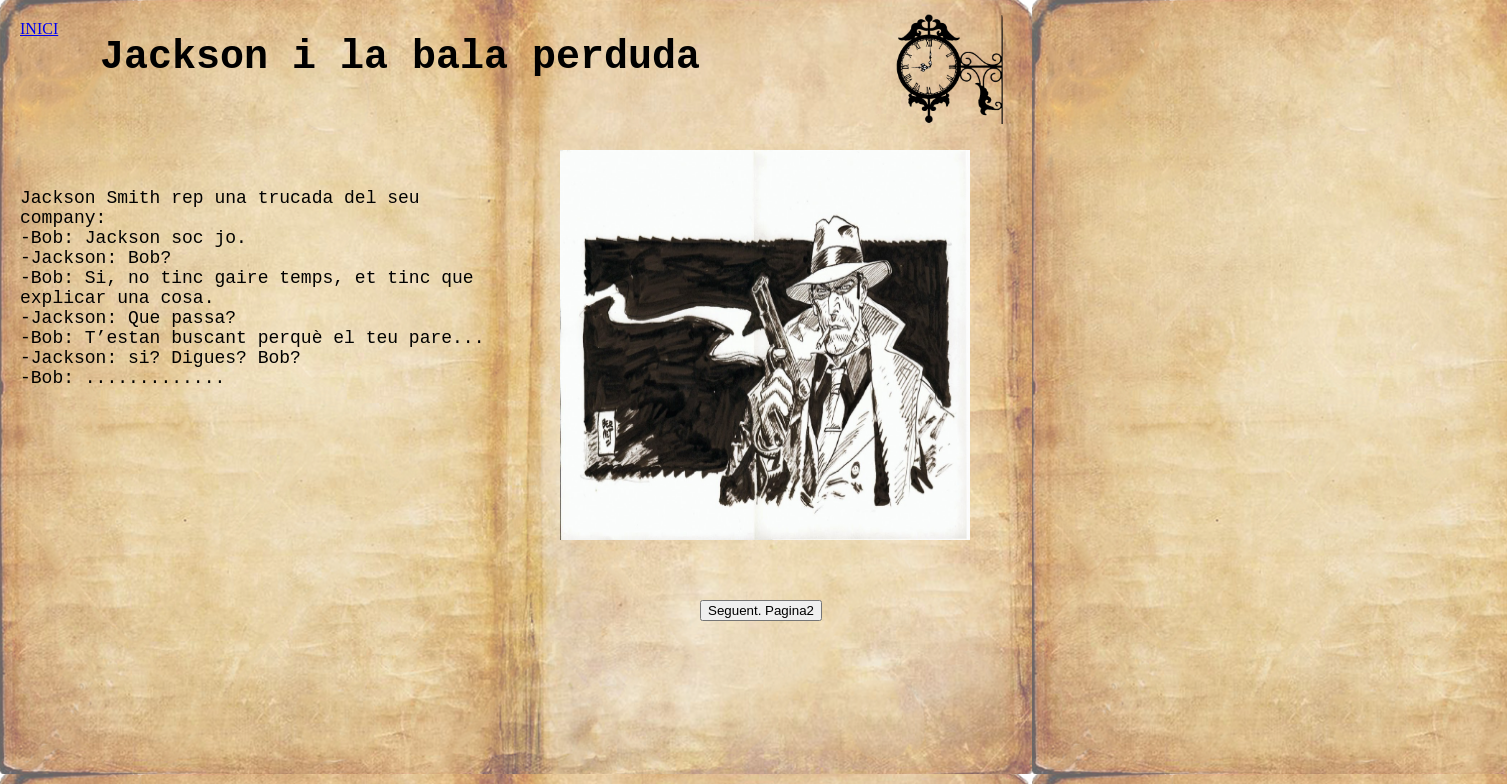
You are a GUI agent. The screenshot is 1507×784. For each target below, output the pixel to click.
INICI (39, 28)
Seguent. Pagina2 (761, 610)
